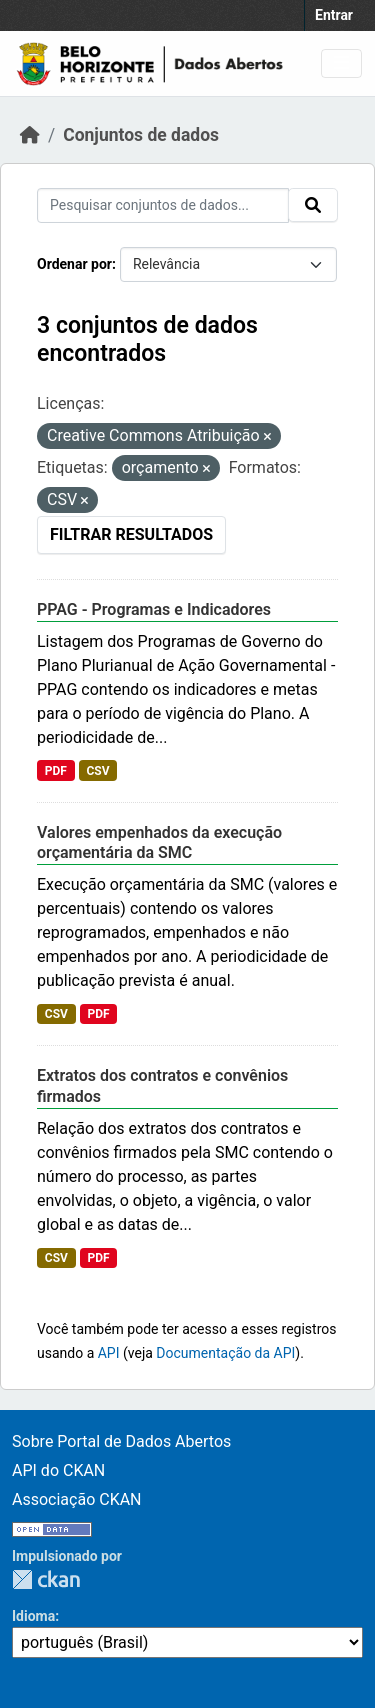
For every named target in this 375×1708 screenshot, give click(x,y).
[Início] (30, 135)
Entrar (334, 15)
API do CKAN (58, 1470)
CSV (97, 771)
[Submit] (313, 205)
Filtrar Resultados (131, 534)
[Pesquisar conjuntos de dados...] (163, 205)
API (109, 1353)
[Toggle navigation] (341, 63)
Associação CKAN (77, 1499)
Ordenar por (74, 264)
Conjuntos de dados (141, 135)
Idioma (33, 1616)
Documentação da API (225, 1353)
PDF (56, 771)
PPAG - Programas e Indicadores (154, 609)
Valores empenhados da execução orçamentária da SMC (159, 843)
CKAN (46, 1579)
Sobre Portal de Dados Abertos (121, 1441)
